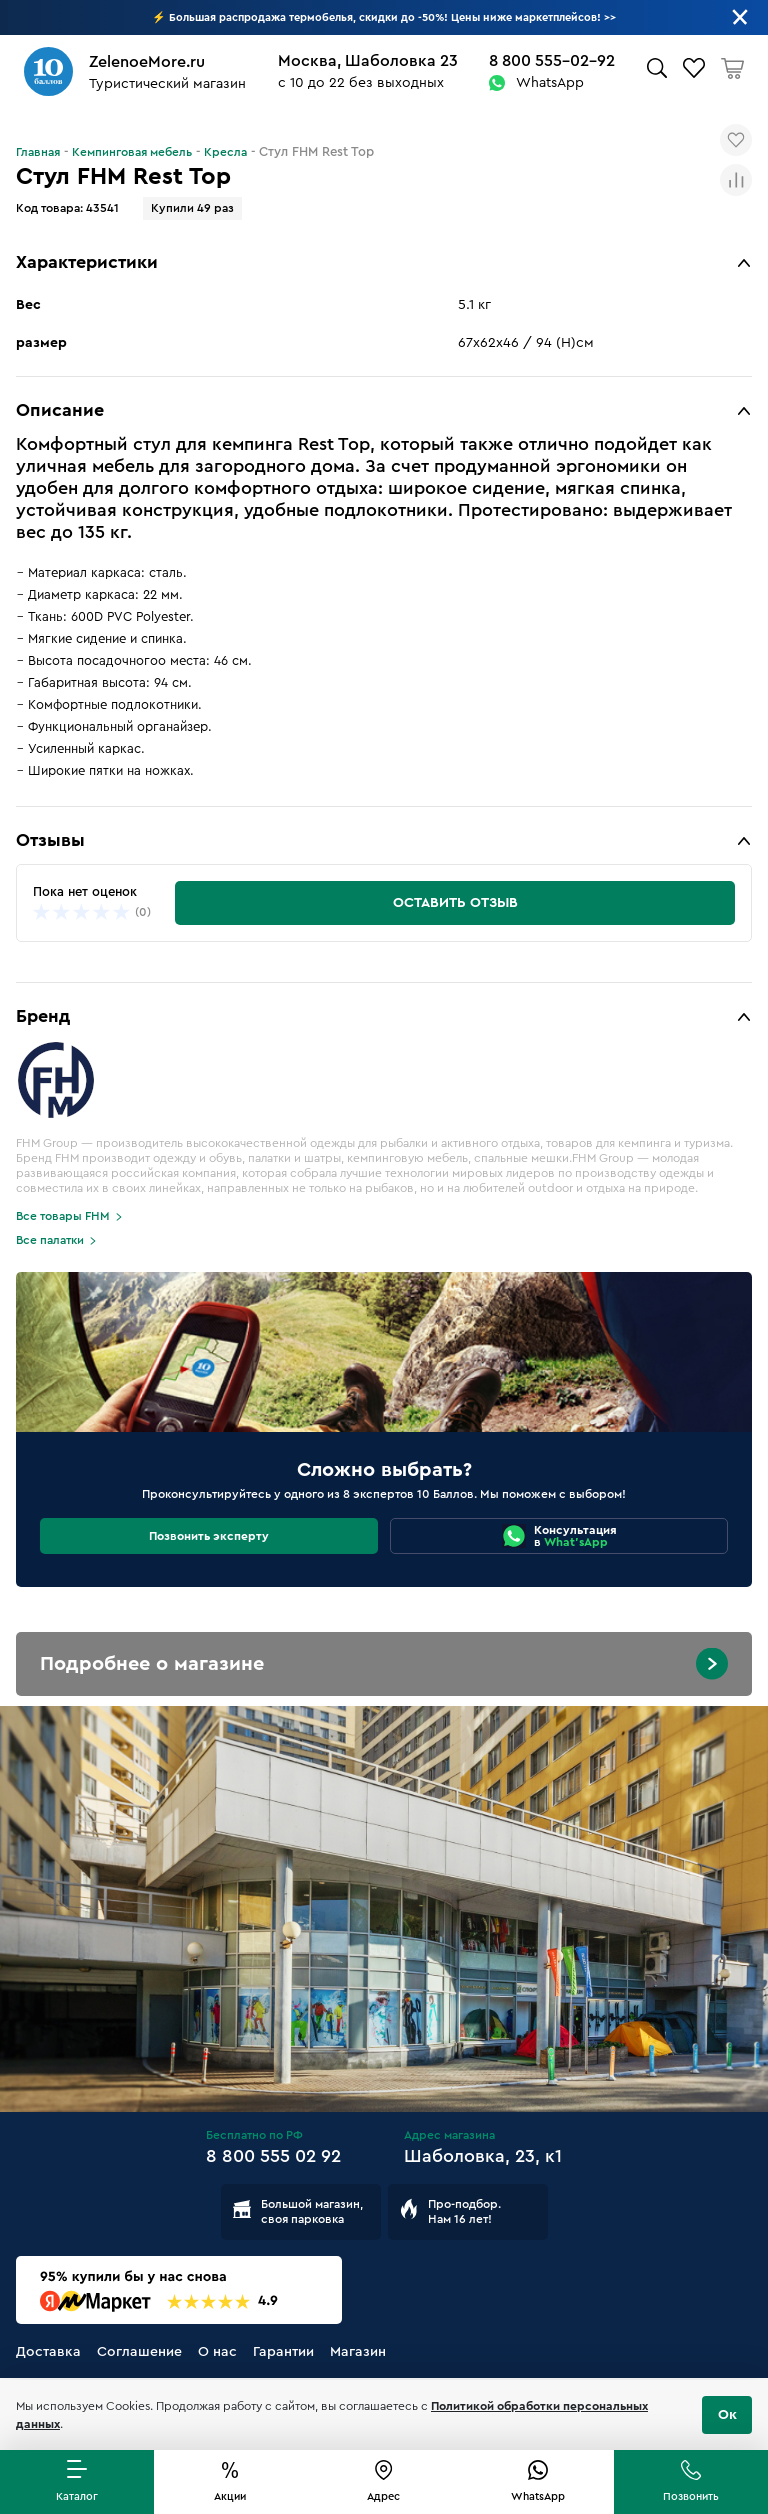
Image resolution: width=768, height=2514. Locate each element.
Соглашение (139, 2352)
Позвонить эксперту (209, 1536)
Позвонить (691, 2496)
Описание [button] (60, 410)
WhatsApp (550, 83)
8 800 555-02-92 (552, 61)
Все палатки (50, 1240)
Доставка (48, 2352)
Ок (727, 2415)
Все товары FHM (63, 1216)
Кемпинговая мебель (132, 152)
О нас (217, 2352)
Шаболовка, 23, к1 (483, 2156)
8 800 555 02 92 (273, 2156)
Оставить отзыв (455, 903)
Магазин (358, 2352)
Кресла (225, 152)
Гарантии (283, 2352)
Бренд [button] (43, 1016)
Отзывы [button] (50, 840)
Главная (38, 152)
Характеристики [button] (87, 262)
